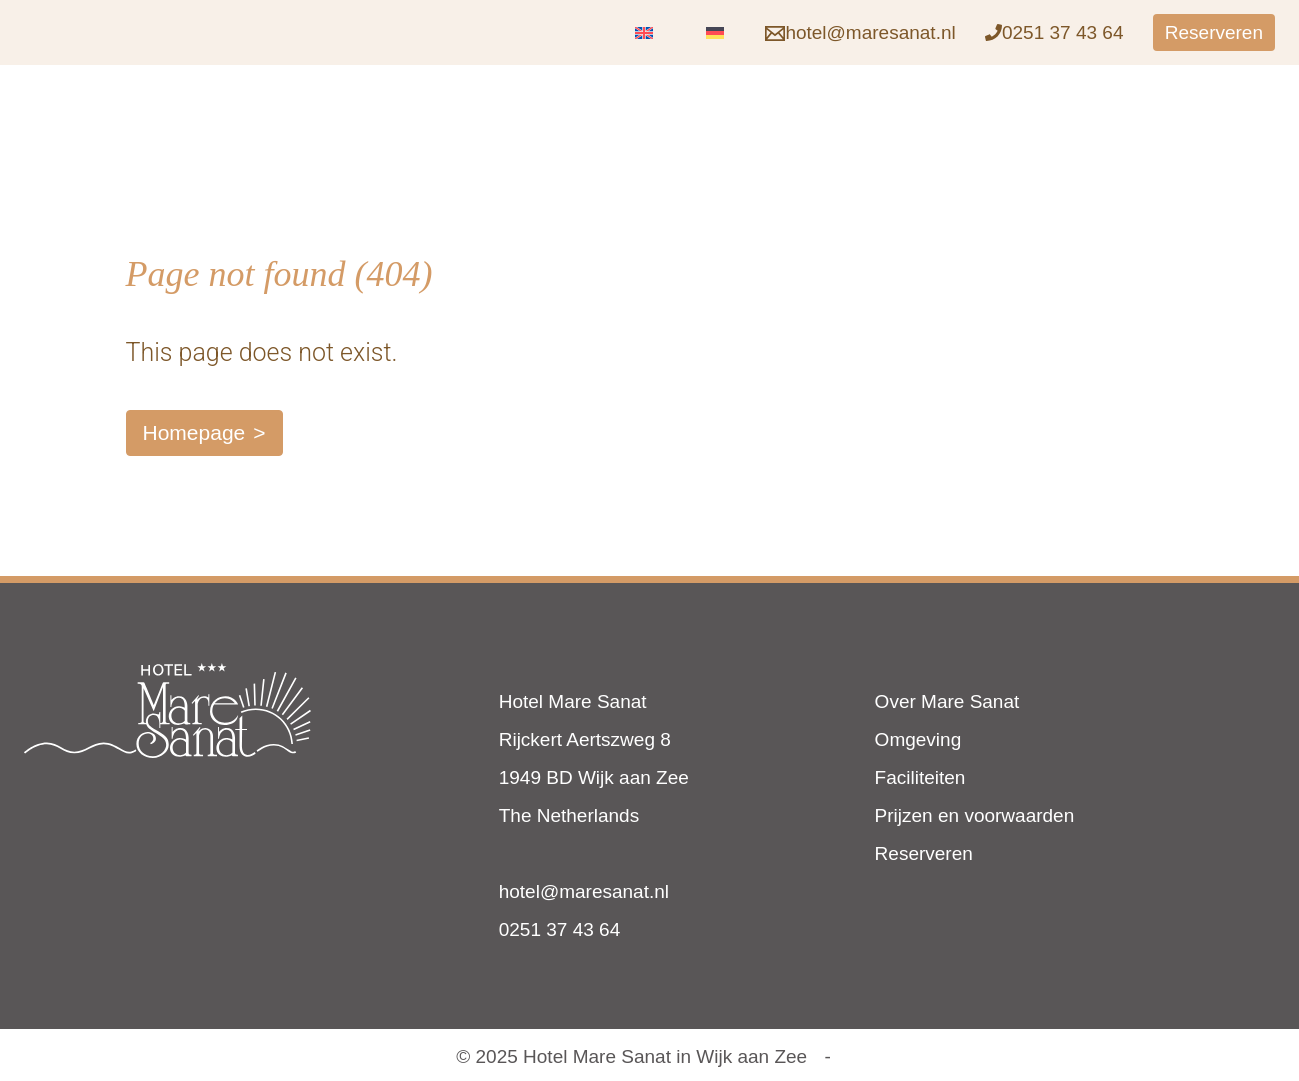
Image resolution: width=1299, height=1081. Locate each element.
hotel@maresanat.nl (584, 891)
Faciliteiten (920, 777)
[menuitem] (644, 32)
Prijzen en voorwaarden (975, 815)
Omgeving (918, 739)
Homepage (194, 432)
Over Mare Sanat (947, 701)
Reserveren (924, 853)
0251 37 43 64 (560, 929)
